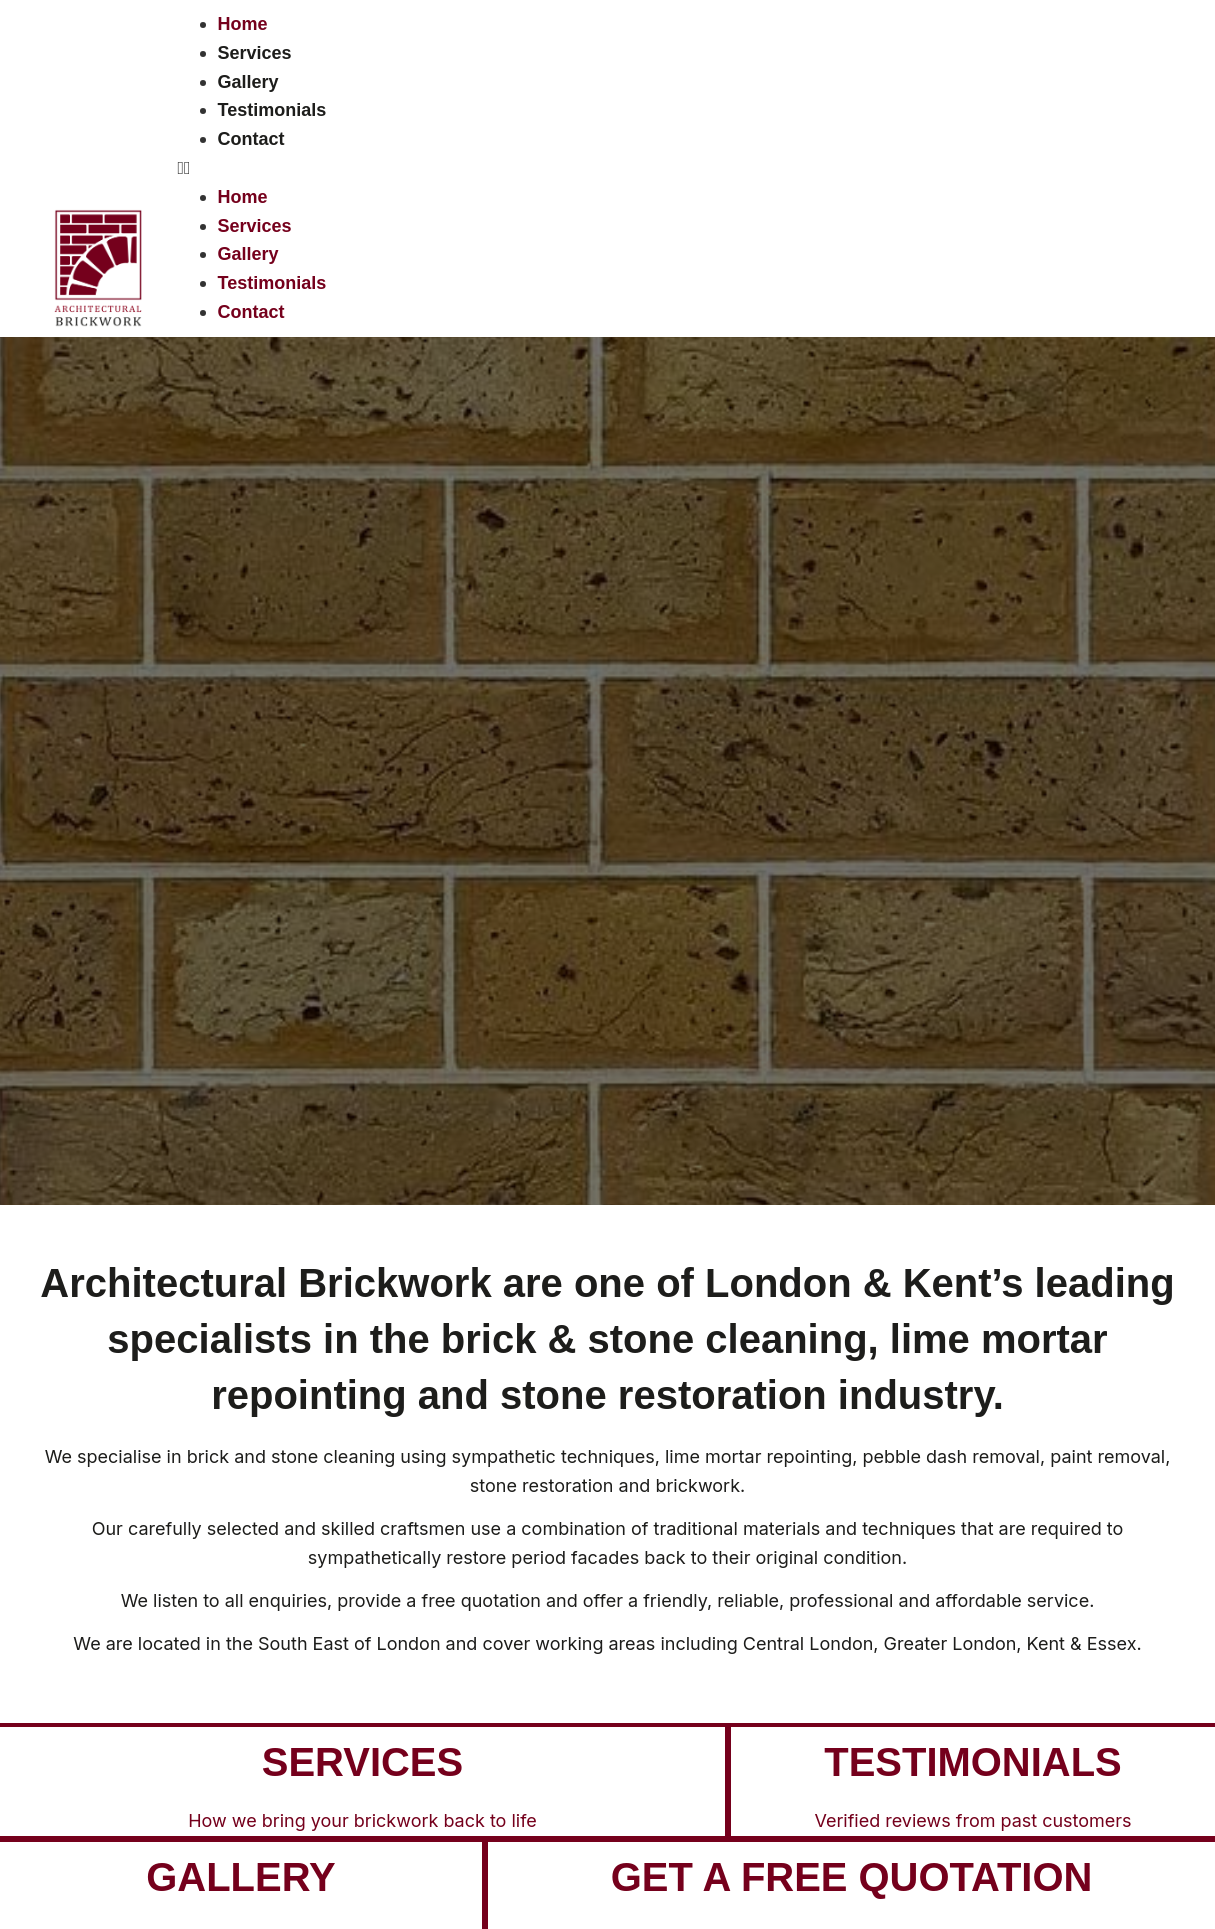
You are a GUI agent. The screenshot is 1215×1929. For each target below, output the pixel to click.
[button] (678, 168)
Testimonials (272, 110)
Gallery (248, 82)
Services (255, 53)
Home (243, 24)
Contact (251, 139)
